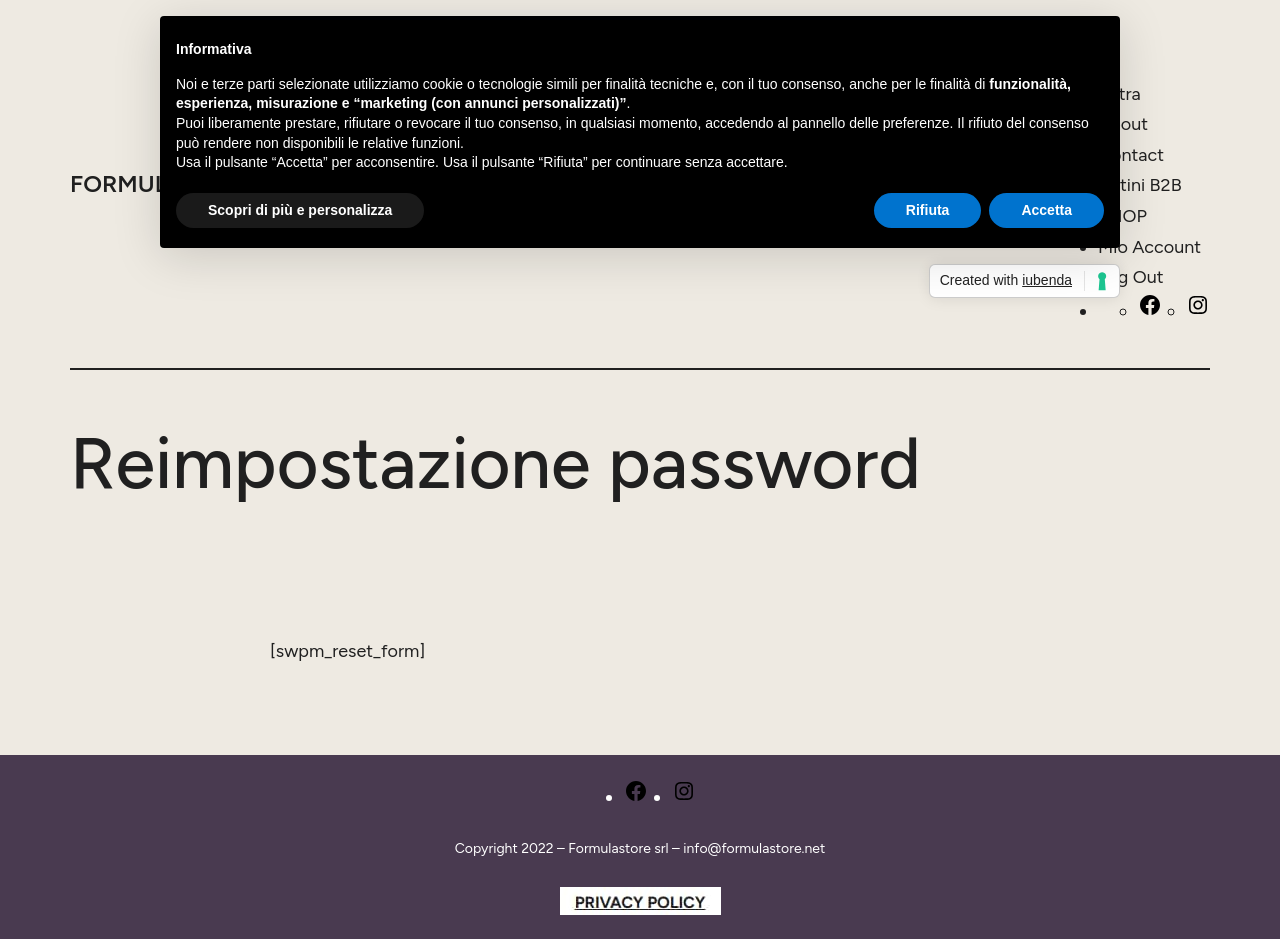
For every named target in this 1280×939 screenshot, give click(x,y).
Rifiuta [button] (928, 210)
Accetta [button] (1046, 210)
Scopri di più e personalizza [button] (300, 210)
